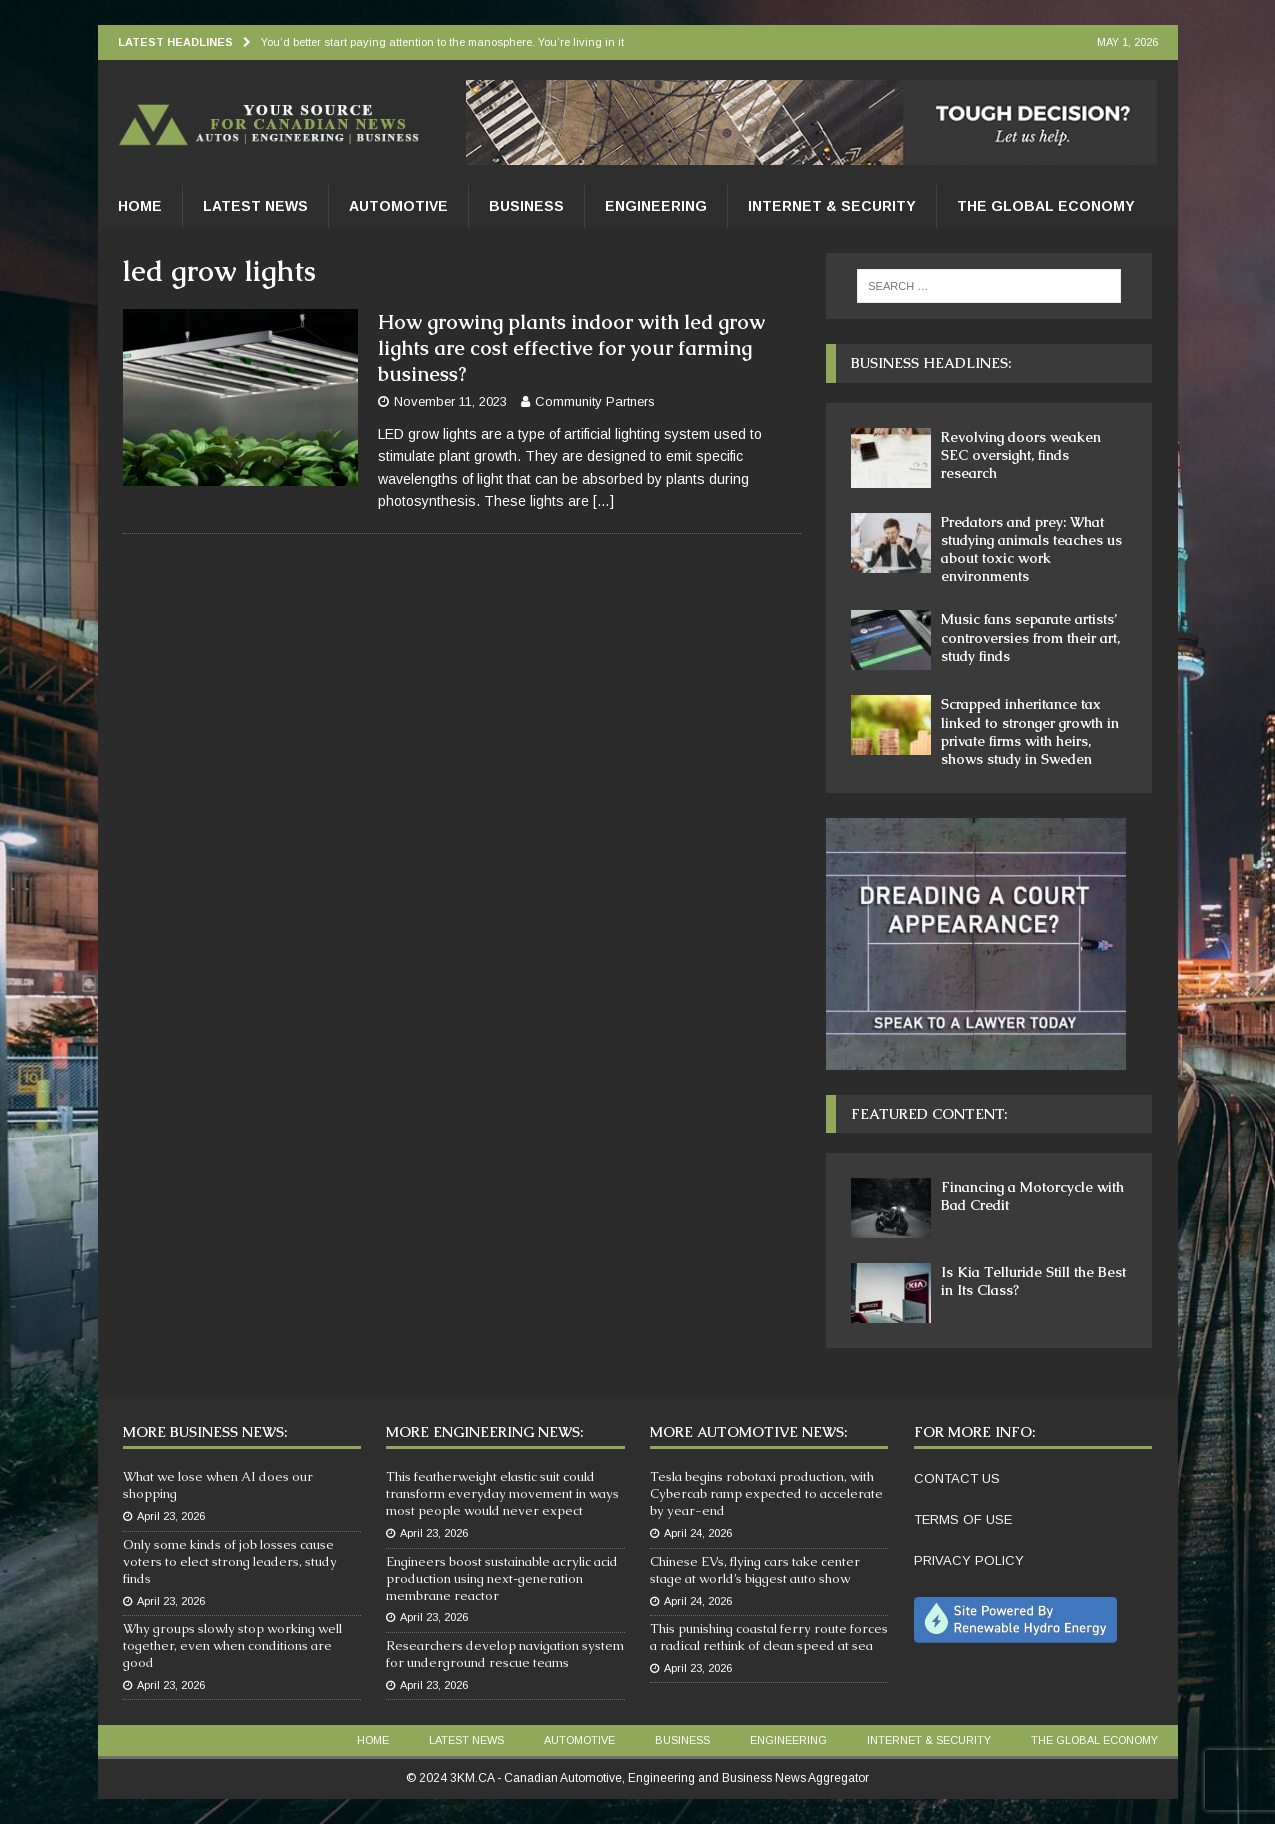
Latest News (255, 206)
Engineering (656, 206)
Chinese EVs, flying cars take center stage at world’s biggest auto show (755, 1570)
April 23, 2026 (171, 1516)
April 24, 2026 (698, 1533)
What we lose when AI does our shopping (218, 1485)
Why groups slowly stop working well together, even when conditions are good (232, 1645)
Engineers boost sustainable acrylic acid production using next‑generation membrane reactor (502, 1578)
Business (526, 206)
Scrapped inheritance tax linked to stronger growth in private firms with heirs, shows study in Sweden (1030, 731)
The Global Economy (1046, 206)
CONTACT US (957, 1478)
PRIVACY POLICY (969, 1560)
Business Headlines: (931, 363)
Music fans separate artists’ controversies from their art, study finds (1030, 637)
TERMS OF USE (963, 1519)
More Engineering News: (484, 1432)
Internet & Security (832, 206)
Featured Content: (929, 1114)
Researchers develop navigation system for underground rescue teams (505, 1654)
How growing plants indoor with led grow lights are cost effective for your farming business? (571, 348)
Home (140, 206)
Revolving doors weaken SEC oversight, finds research (1021, 455)
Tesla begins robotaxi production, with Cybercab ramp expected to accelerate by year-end (766, 1493)
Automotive (398, 206)
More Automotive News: (748, 1432)
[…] (603, 501)
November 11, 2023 (450, 401)
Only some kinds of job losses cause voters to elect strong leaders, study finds (230, 1561)
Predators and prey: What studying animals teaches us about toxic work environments (1031, 549)
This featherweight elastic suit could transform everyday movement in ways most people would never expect (502, 1493)
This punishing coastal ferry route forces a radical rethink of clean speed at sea (769, 1637)
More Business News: (205, 1432)
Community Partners (595, 401)
